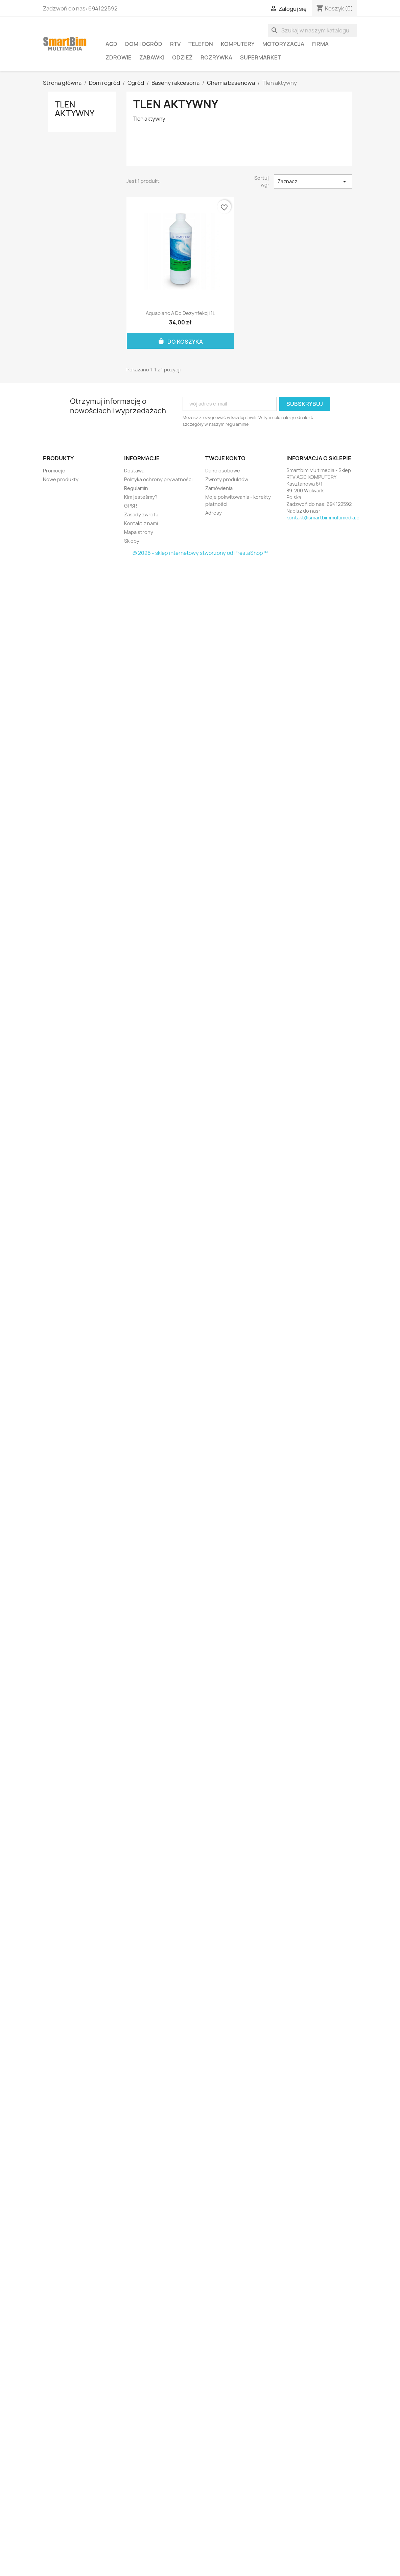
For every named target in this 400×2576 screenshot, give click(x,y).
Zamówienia (219, 488)
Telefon (200, 44)
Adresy (213, 513)
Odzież (182, 57)
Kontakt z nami (141, 523)
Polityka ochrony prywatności (158, 479)
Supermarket (260, 57)
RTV (175, 44)
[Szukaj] (312, 30)
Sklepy (131, 541)
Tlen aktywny (74, 109)
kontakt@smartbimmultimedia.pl (323, 517)
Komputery (238, 44)
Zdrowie (118, 57)
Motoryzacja (283, 44)
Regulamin (136, 488)
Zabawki (151, 57)
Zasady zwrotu (141, 514)
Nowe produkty (60, 479)
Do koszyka (180, 341)
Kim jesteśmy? (141, 497)
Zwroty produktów (226, 479)
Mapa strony (138, 532)
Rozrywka (216, 57)
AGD (111, 44)
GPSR (130, 505)
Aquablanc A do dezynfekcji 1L (180, 313)
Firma (320, 44)
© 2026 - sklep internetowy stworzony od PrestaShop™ (200, 553)
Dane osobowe (222, 470)
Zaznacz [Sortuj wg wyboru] (313, 181)
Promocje (54, 470)
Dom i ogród (143, 44)
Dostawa (134, 470)
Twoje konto (225, 458)
